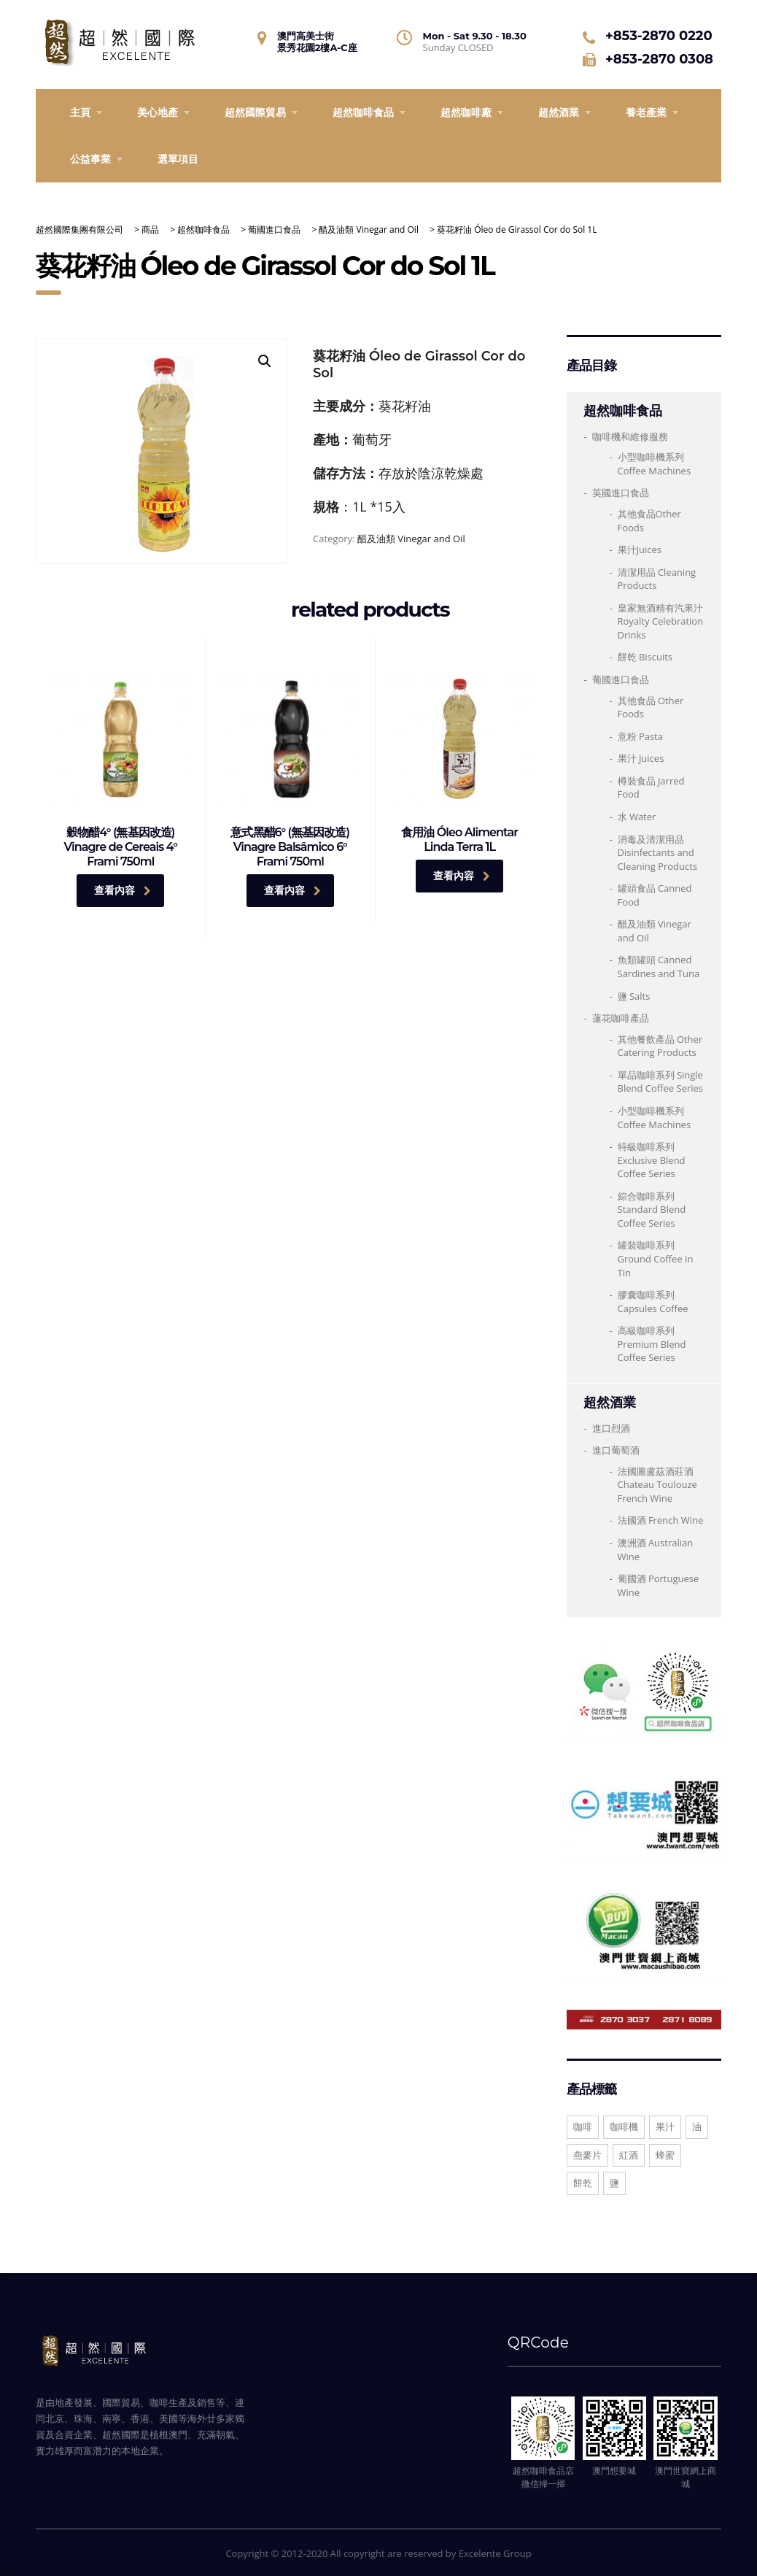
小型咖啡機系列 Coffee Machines (654, 463)
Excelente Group (495, 2553)
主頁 (80, 112)
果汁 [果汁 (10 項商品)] (665, 2126)
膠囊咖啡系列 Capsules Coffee (653, 1301)
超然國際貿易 (255, 112)
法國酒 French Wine (661, 1520)
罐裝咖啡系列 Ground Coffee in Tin (656, 1258)
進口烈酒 (611, 1428)
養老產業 (646, 112)
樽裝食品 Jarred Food (651, 787)
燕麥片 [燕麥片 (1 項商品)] (587, 2155)
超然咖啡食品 (363, 112)
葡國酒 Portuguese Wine (658, 1585)
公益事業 (90, 159)
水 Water (637, 816)
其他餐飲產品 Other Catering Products (660, 1046)
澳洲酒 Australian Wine (656, 1549)
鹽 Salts (634, 996)
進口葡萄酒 (616, 1450)
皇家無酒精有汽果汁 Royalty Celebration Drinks (661, 621)
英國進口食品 (620, 492)
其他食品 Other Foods (651, 707)
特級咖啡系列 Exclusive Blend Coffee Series (652, 1160)
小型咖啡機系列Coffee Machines (654, 1117)
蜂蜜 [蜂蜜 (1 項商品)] (665, 2155)
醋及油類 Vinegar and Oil (411, 538)
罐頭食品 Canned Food (655, 895)
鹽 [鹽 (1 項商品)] (614, 2182)
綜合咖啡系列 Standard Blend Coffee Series (652, 1209)
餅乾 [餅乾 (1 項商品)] (582, 2182)
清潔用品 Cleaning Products (657, 579)
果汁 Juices (641, 758)
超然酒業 (558, 112)
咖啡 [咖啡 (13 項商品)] (582, 2126)
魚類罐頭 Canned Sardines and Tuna (659, 966)
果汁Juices (639, 549)
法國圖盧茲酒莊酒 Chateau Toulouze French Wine (657, 1485)
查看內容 (122, 890)
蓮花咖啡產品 (620, 1018)
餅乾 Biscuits (645, 656)
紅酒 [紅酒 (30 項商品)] (628, 2155)
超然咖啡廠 (466, 112)
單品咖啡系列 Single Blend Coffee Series (661, 1081)
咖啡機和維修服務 (630, 436)
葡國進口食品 (620, 679)
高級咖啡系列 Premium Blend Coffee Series (652, 1344)
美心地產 (157, 112)
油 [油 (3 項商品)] (697, 2126)
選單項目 (178, 159)
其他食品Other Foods (649, 520)
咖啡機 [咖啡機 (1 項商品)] (624, 2126)
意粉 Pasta (640, 736)
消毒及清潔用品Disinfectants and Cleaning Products (658, 853)
